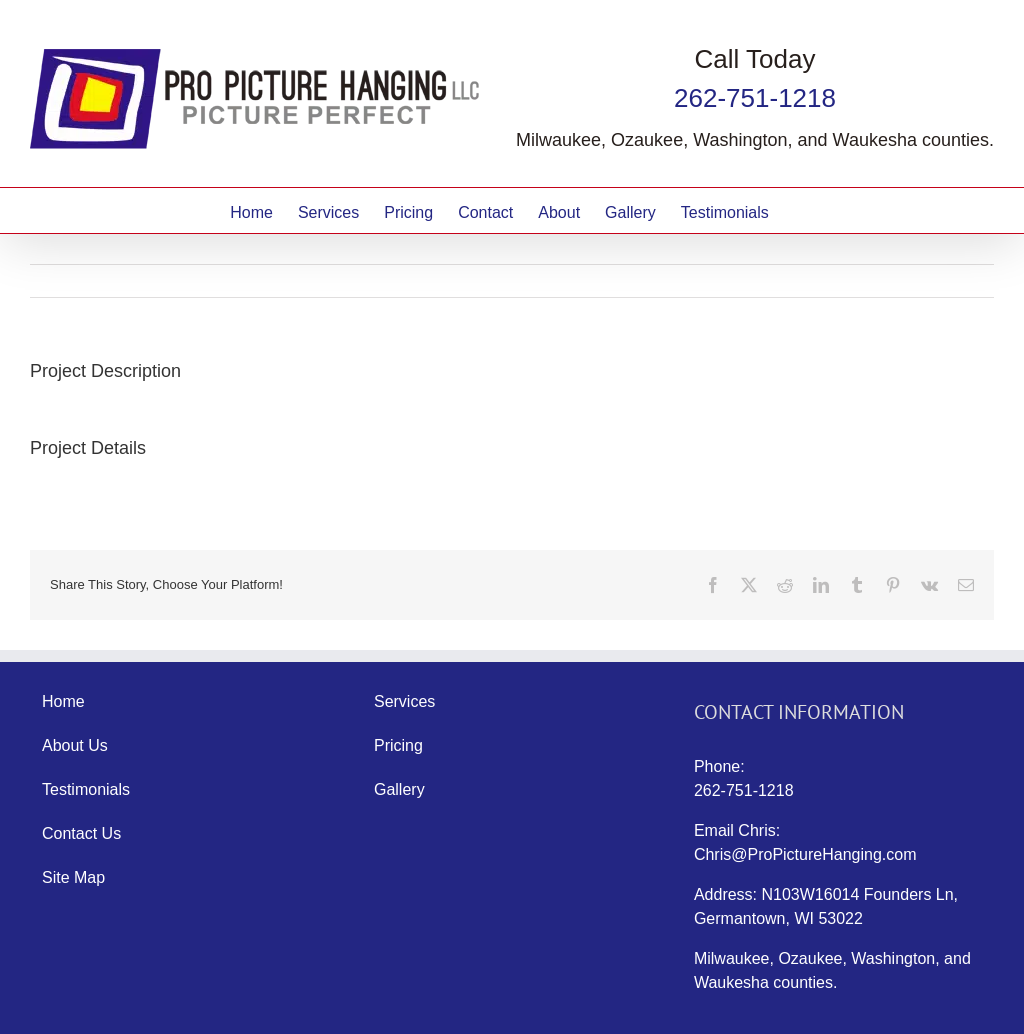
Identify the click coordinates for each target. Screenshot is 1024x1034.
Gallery (399, 789)
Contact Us (81, 833)
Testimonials (86, 789)
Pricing (398, 745)
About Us (75, 745)
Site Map (73, 877)
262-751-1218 (755, 98)
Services (404, 701)
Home (63, 701)
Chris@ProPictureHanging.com (805, 854)
